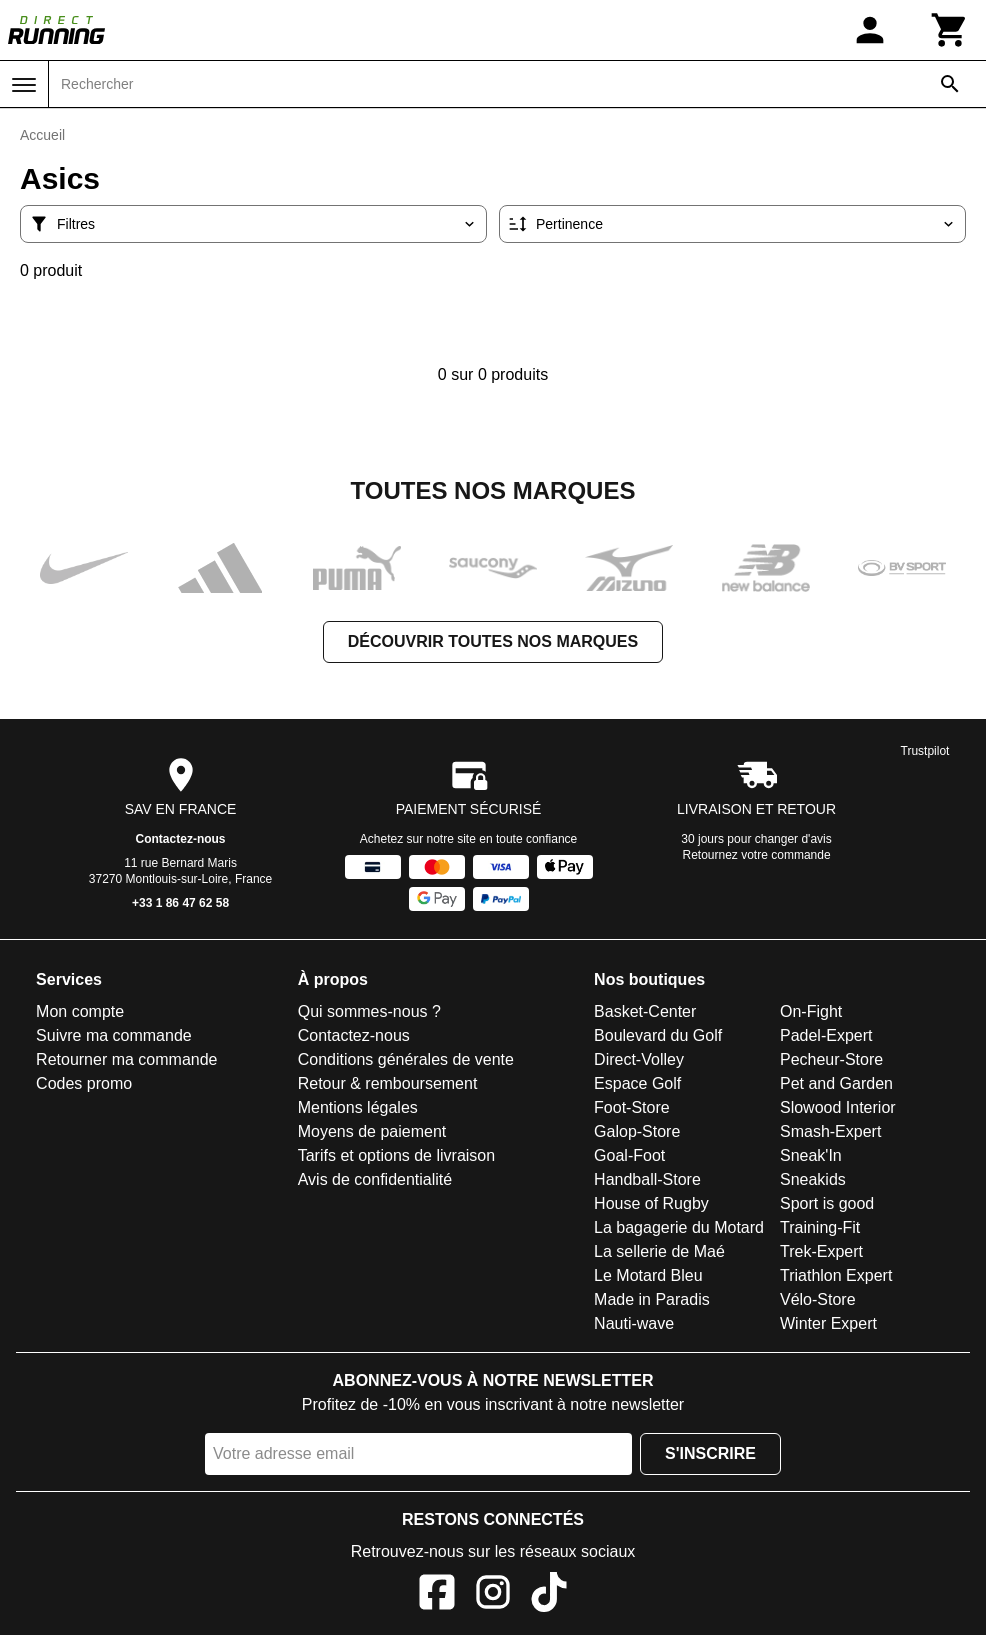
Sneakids (813, 1179)
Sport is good (827, 1203)
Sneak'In (811, 1155)
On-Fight (811, 1011)
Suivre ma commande (114, 1035)
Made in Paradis (652, 1299)
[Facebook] (437, 1595)
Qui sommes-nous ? (369, 1011)
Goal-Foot (629, 1155)
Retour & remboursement (388, 1083)
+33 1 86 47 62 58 (180, 903)
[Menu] (24, 85)
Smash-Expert (830, 1131)
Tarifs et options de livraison (396, 1155)
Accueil (42, 135)
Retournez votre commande (757, 855)
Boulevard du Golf (658, 1035)
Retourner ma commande (126, 1059)
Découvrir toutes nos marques (493, 641)
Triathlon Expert (836, 1275)
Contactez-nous (181, 839)
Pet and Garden (836, 1083)
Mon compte (80, 1011)
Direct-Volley (639, 1059)
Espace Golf (637, 1083)
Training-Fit (820, 1227)
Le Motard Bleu (648, 1275)
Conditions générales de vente (406, 1059)
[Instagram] (493, 1595)
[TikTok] (549, 1595)
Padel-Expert (826, 1035)
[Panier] (950, 30)
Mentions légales (358, 1107)
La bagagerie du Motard (679, 1227)
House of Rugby (651, 1203)
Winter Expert (828, 1323)
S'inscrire (710, 1453)
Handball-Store (647, 1179)
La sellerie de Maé (659, 1251)
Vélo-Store (818, 1299)
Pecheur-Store (831, 1059)
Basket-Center (645, 1011)
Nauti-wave (634, 1323)
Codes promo (84, 1083)
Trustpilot (925, 751)
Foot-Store (632, 1107)
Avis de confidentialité (375, 1179)
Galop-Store (637, 1131)
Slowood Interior (838, 1107)
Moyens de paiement (372, 1131)
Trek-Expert (821, 1251)
